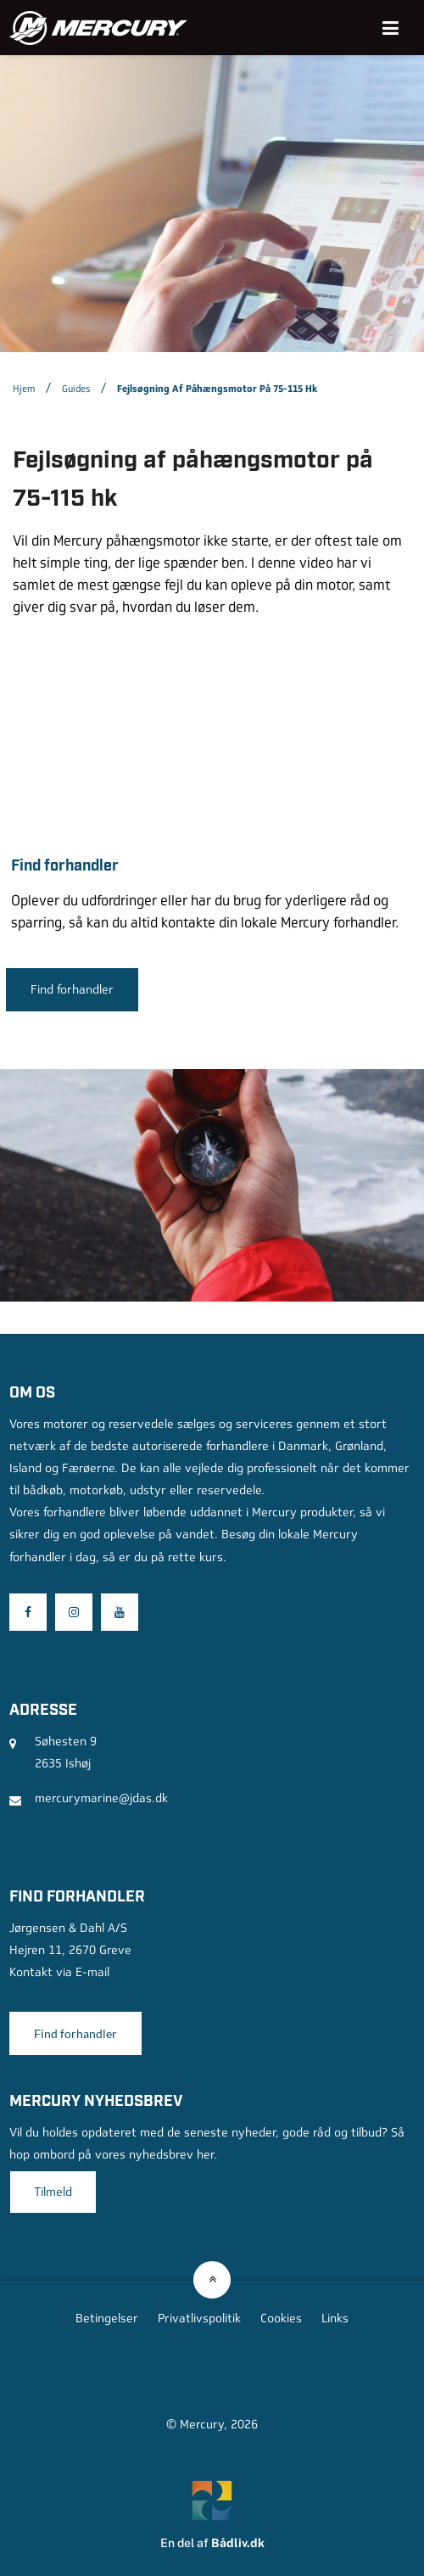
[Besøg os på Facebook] (28, 1612)
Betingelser (106, 2318)
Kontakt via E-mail (59, 1972)
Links (335, 2318)
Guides (76, 389)
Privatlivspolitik (199, 2318)
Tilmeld (53, 2191)
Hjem (24, 389)
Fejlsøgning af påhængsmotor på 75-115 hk (217, 389)
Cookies (281, 2318)
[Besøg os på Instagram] (73, 1612)
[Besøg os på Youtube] (119, 1612)
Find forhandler (72, 989)
